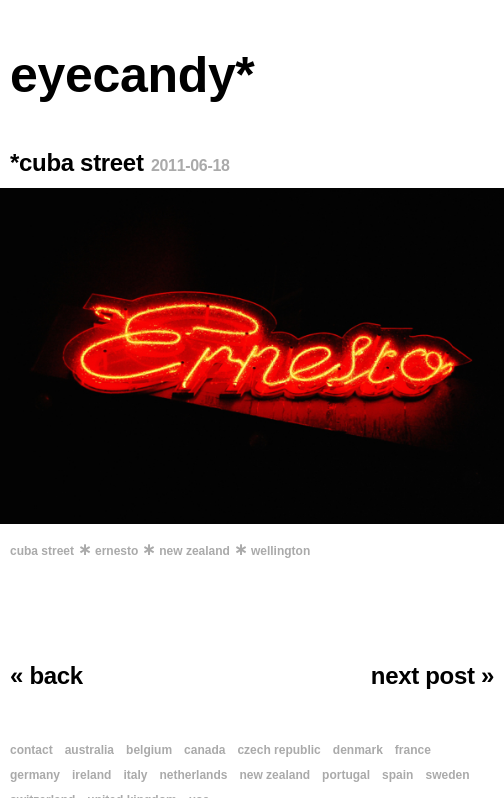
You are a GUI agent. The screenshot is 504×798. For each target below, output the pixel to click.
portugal (346, 775)
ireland (91, 775)
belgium (149, 750)
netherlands (193, 775)
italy (135, 775)
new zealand (194, 551)
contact (31, 750)
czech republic (278, 750)
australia (89, 750)
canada (204, 750)
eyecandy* (132, 75)
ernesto (116, 551)
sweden (447, 775)
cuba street (42, 551)
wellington (280, 551)
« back (46, 675)
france (413, 750)
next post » (432, 675)
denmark (358, 750)
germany (35, 775)
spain (397, 775)
